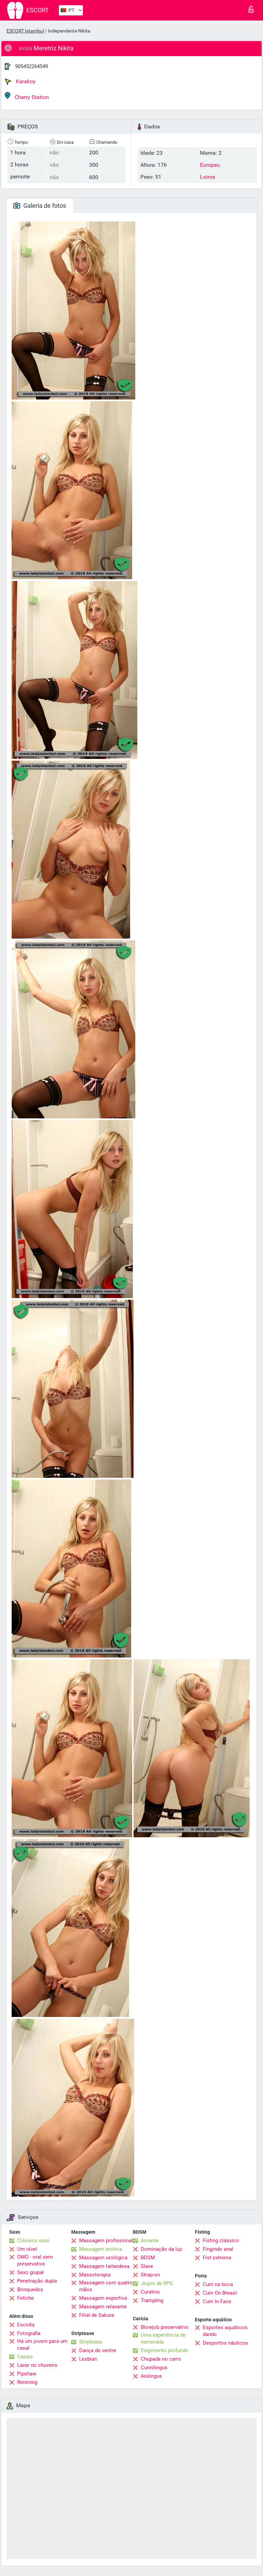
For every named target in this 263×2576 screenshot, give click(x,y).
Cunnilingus (154, 2367)
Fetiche (25, 2298)
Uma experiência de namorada (163, 2338)
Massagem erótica (100, 2249)
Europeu (210, 165)
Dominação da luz (161, 2249)
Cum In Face (217, 2301)
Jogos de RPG (157, 2283)
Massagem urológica (103, 2258)
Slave (147, 2266)
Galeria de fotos (39, 205)
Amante (150, 2240)
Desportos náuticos (225, 2343)
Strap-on (150, 2275)
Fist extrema (217, 2258)
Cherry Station (27, 96)
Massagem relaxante (103, 2307)
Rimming (27, 2382)
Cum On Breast (220, 2293)
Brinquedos (30, 2289)
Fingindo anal (218, 2249)
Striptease (90, 2342)
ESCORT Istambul (25, 31)
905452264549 (31, 66)
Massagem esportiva (103, 2298)
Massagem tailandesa (104, 2266)
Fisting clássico (221, 2240)
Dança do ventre (97, 2350)
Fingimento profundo (164, 2350)
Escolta (26, 2325)
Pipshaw (26, 2374)
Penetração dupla (37, 2281)
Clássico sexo (33, 2240)
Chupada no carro (161, 2359)
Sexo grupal (30, 2272)
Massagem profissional (106, 2240)
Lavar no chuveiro (37, 2365)
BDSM (148, 2258)
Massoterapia (95, 2275)
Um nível (27, 2249)
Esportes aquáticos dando (225, 2330)
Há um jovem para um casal (42, 2344)
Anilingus (151, 2376)
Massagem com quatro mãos (106, 2286)
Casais (25, 2356)
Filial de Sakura (96, 2315)
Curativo (150, 2292)
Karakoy (20, 81)
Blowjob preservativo (165, 2327)
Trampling (152, 2300)
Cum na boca (218, 2284)
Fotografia (28, 2333)
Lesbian (88, 2359)
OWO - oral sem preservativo (35, 2260)
